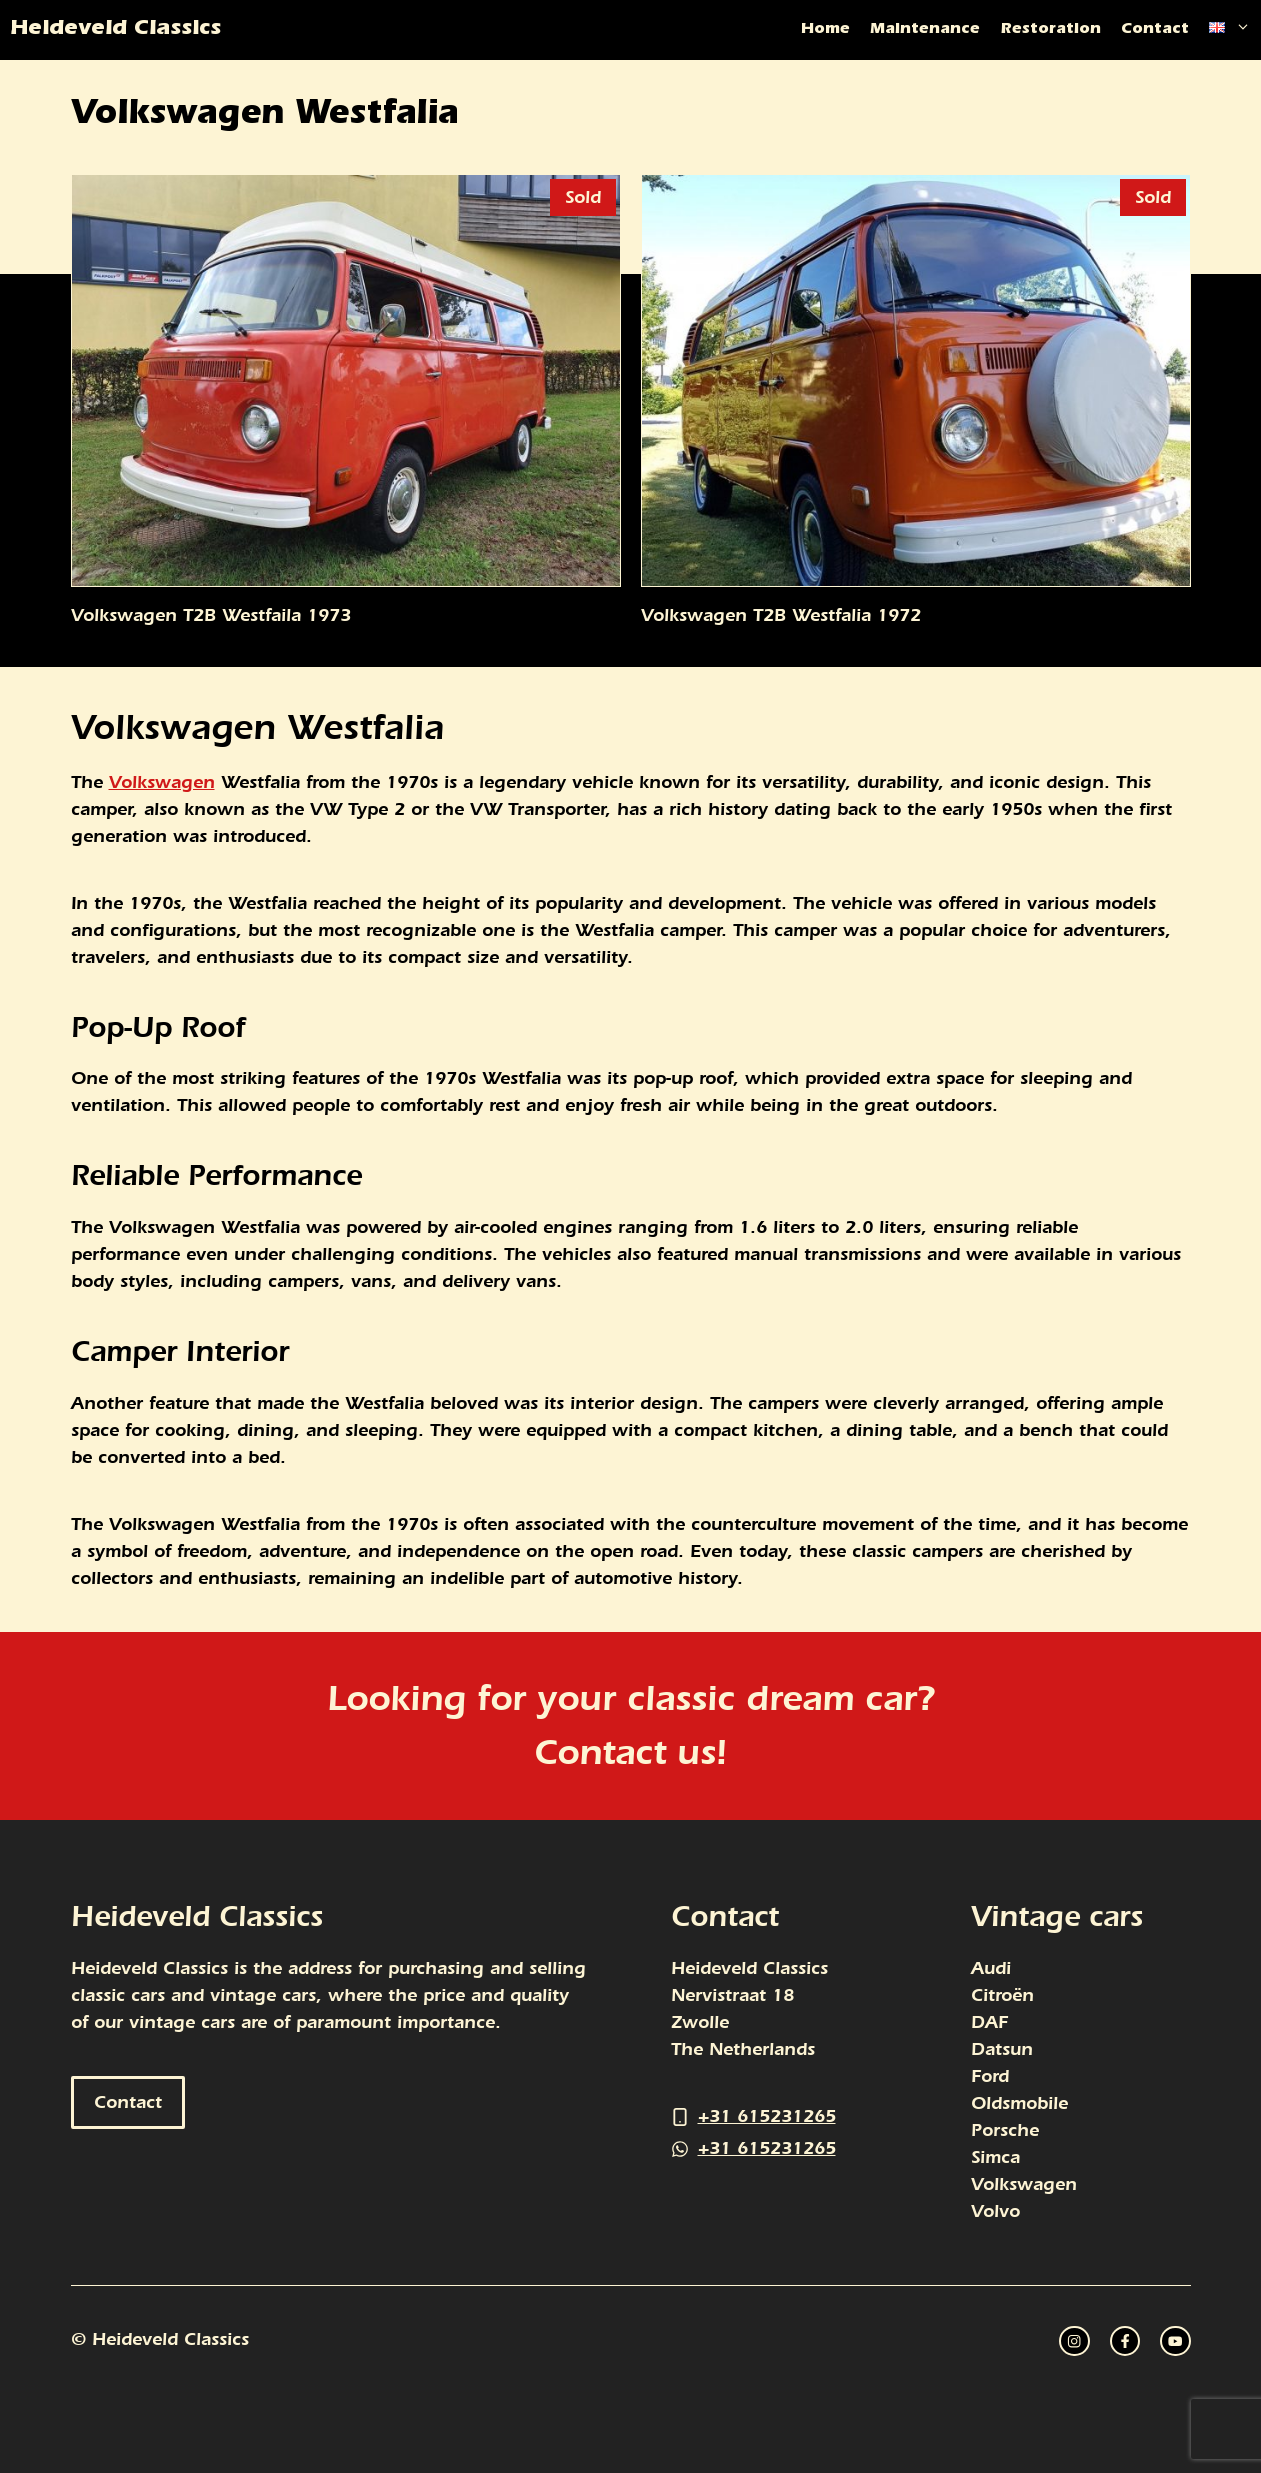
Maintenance (925, 30)
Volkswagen (162, 782)
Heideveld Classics (115, 30)
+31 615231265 (767, 2116)
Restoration (1050, 30)
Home (825, 30)
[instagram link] (1074, 2341)
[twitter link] (1125, 2341)
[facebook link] (1175, 2341)
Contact (1155, 30)
